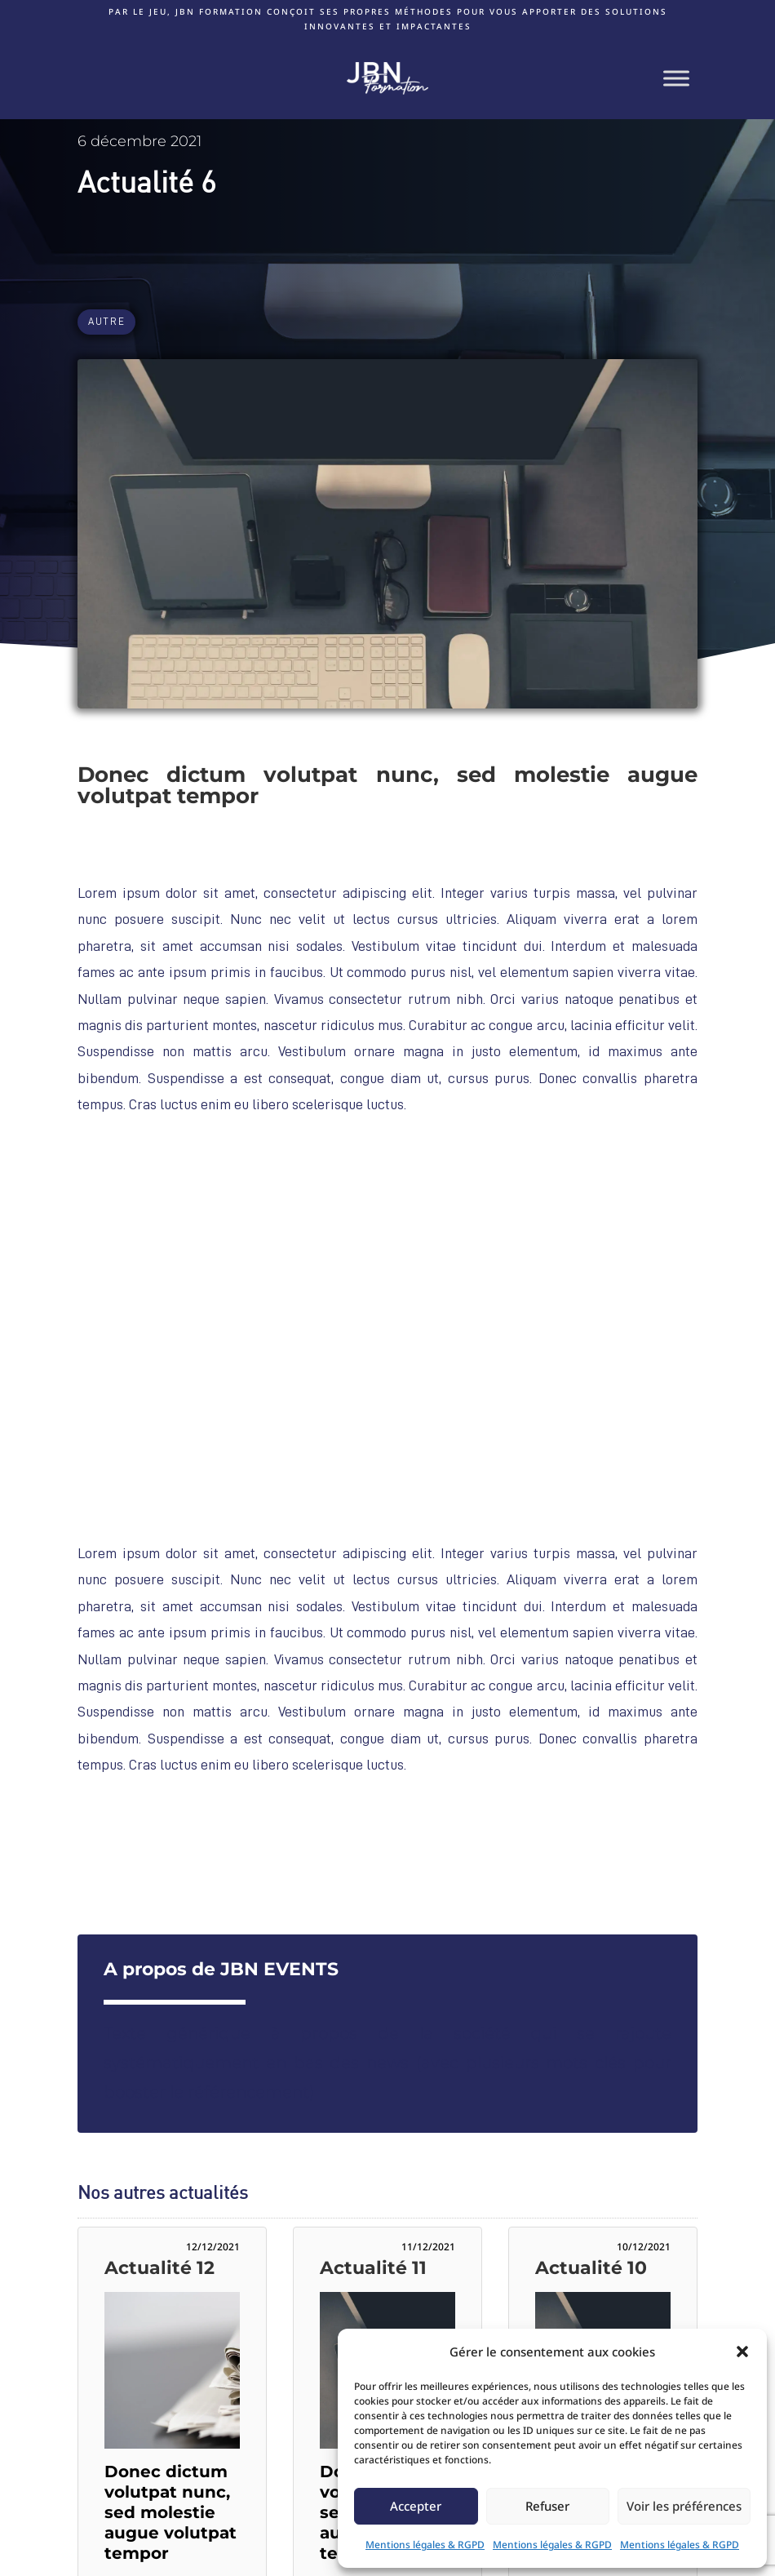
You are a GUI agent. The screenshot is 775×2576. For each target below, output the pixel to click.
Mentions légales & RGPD (425, 2545)
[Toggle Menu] (676, 78)
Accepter (415, 2506)
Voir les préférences (684, 2506)
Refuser (547, 2506)
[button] (742, 2351)
